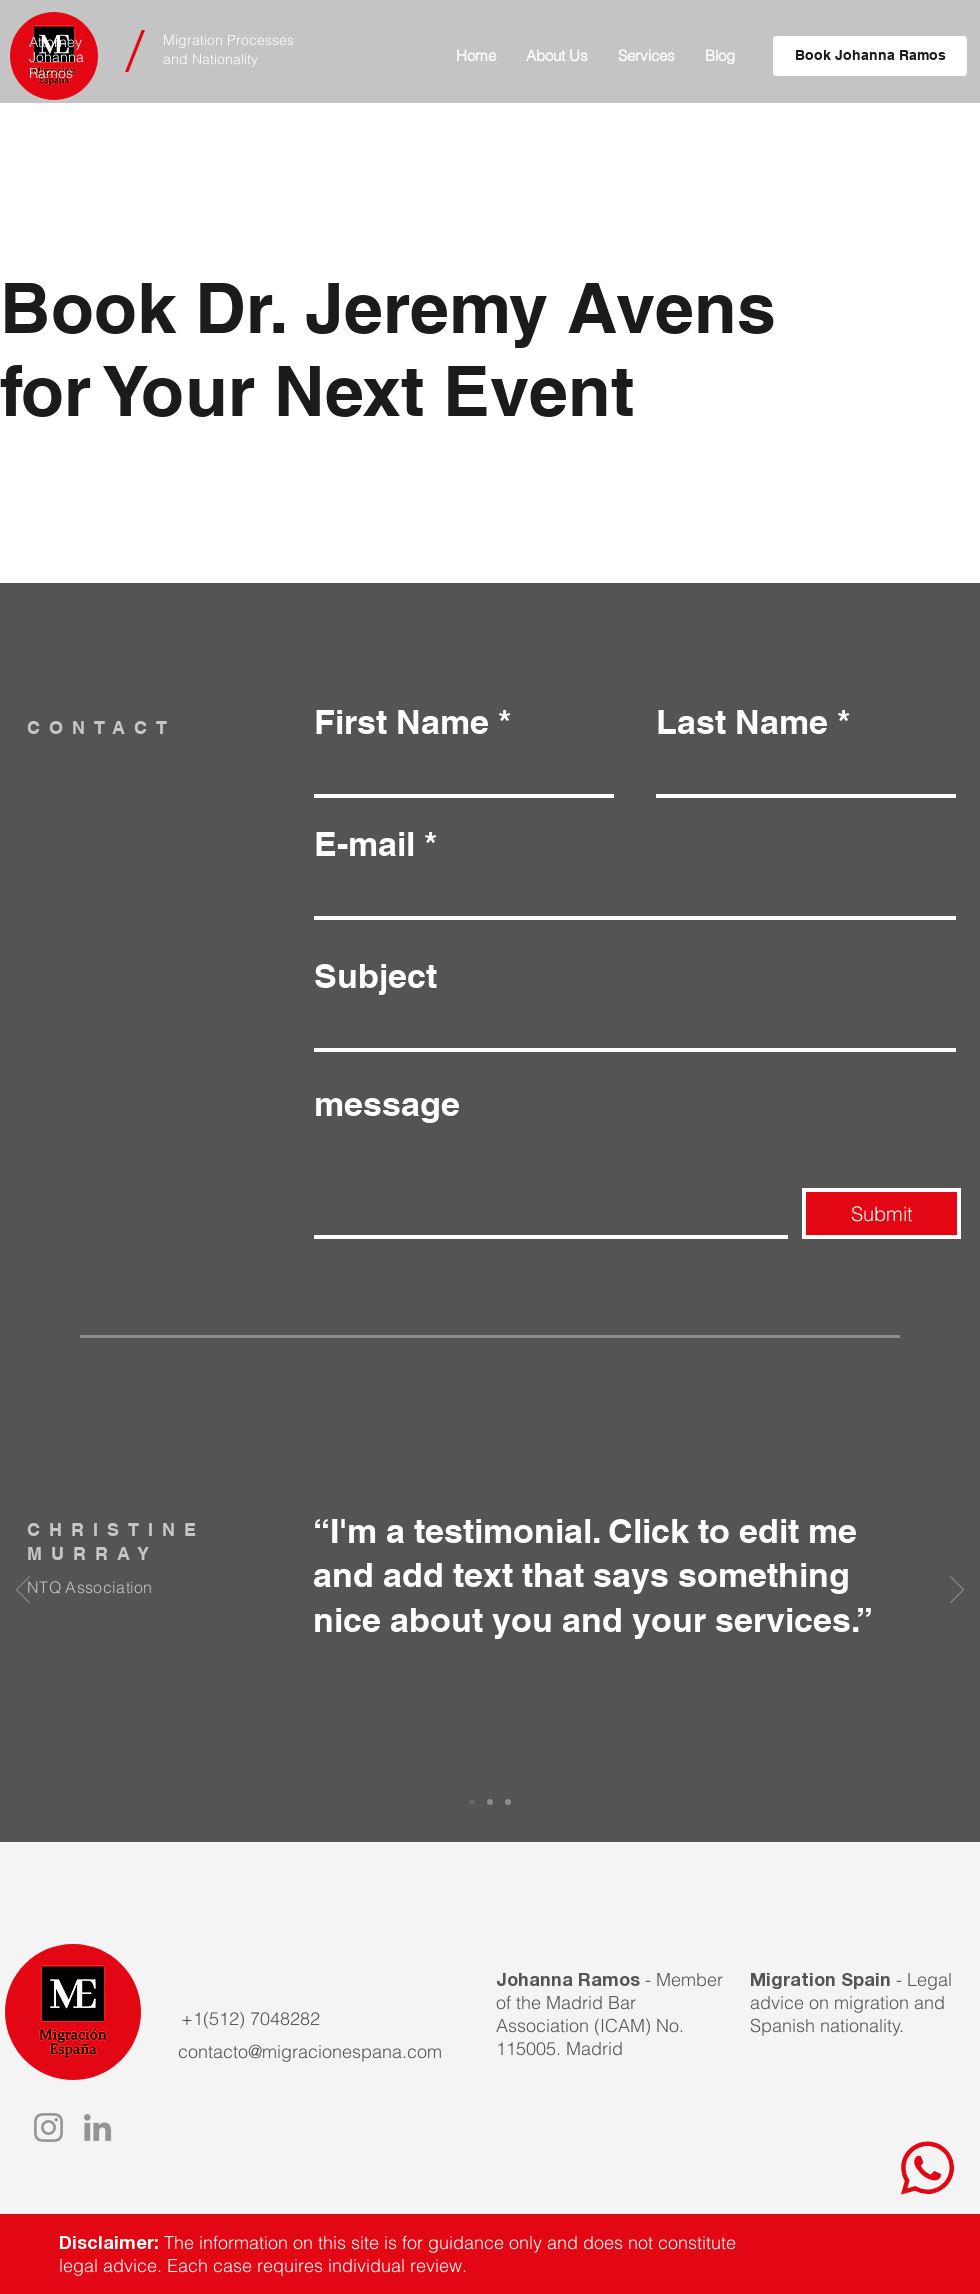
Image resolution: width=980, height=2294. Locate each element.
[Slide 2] (490, 1802)
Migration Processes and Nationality (228, 49)
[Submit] (881, 1213)
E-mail (364, 844)
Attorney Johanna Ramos (56, 57)
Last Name (742, 722)
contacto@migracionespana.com (310, 2051)
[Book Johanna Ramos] (870, 56)
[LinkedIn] (97, 2127)
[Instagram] (48, 2127)
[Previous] (23, 1591)
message (387, 1104)
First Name (401, 722)
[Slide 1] (472, 1802)
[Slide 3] (508, 1802)
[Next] (957, 1591)
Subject (375, 976)
